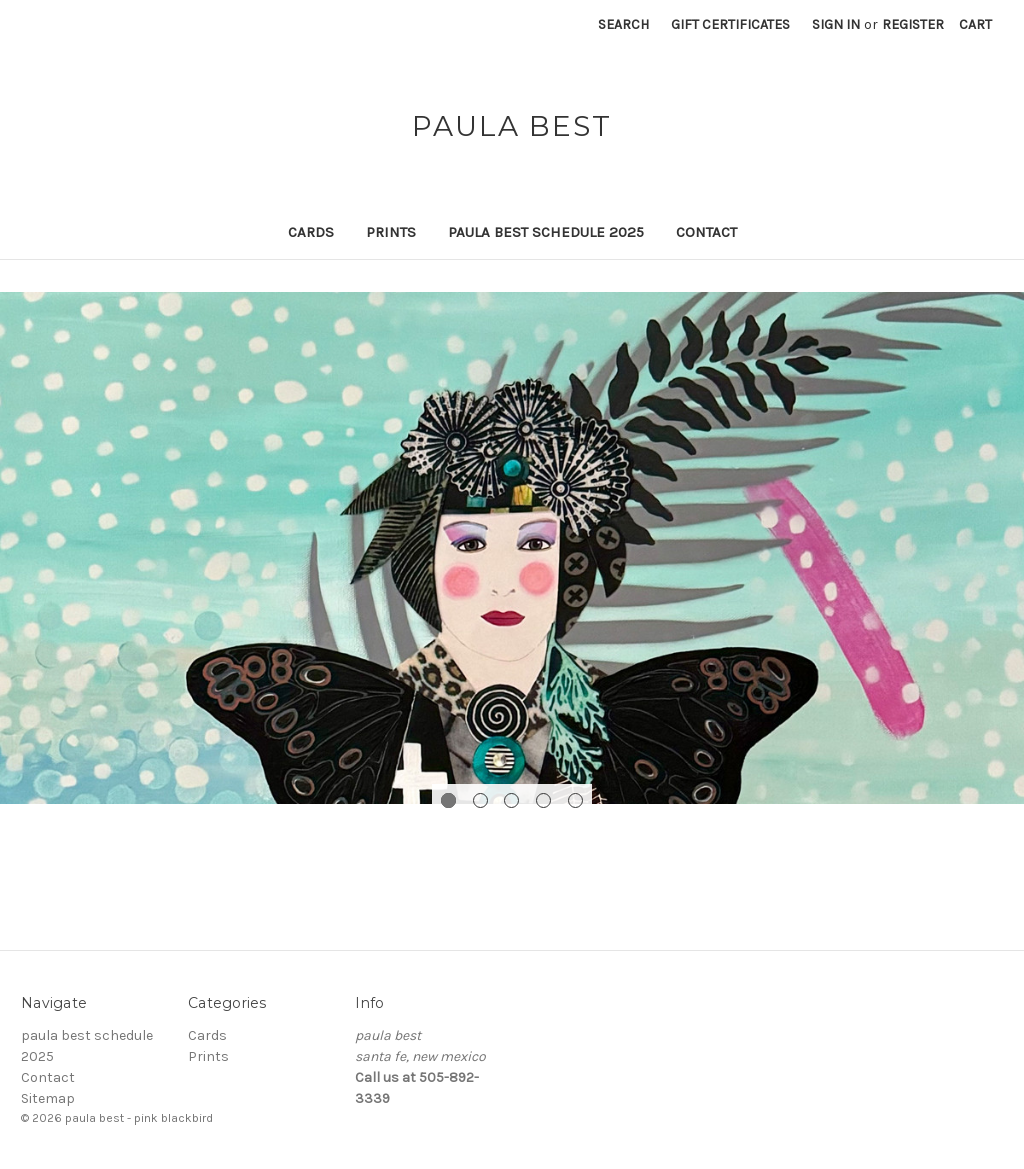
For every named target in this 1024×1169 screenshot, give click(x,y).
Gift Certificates (730, 24)
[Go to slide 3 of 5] (511, 800)
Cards (311, 232)
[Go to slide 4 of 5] (543, 800)
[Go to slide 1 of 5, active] (448, 800)
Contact (706, 232)
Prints (391, 232)
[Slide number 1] (512, 548)
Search (623, 24)
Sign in (836, 24)
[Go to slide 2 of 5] (480, 800)
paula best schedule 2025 (546, 232)
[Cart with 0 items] (975, 24)
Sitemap (48, 1098)
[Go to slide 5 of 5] (575, 800)
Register (913, 24)
